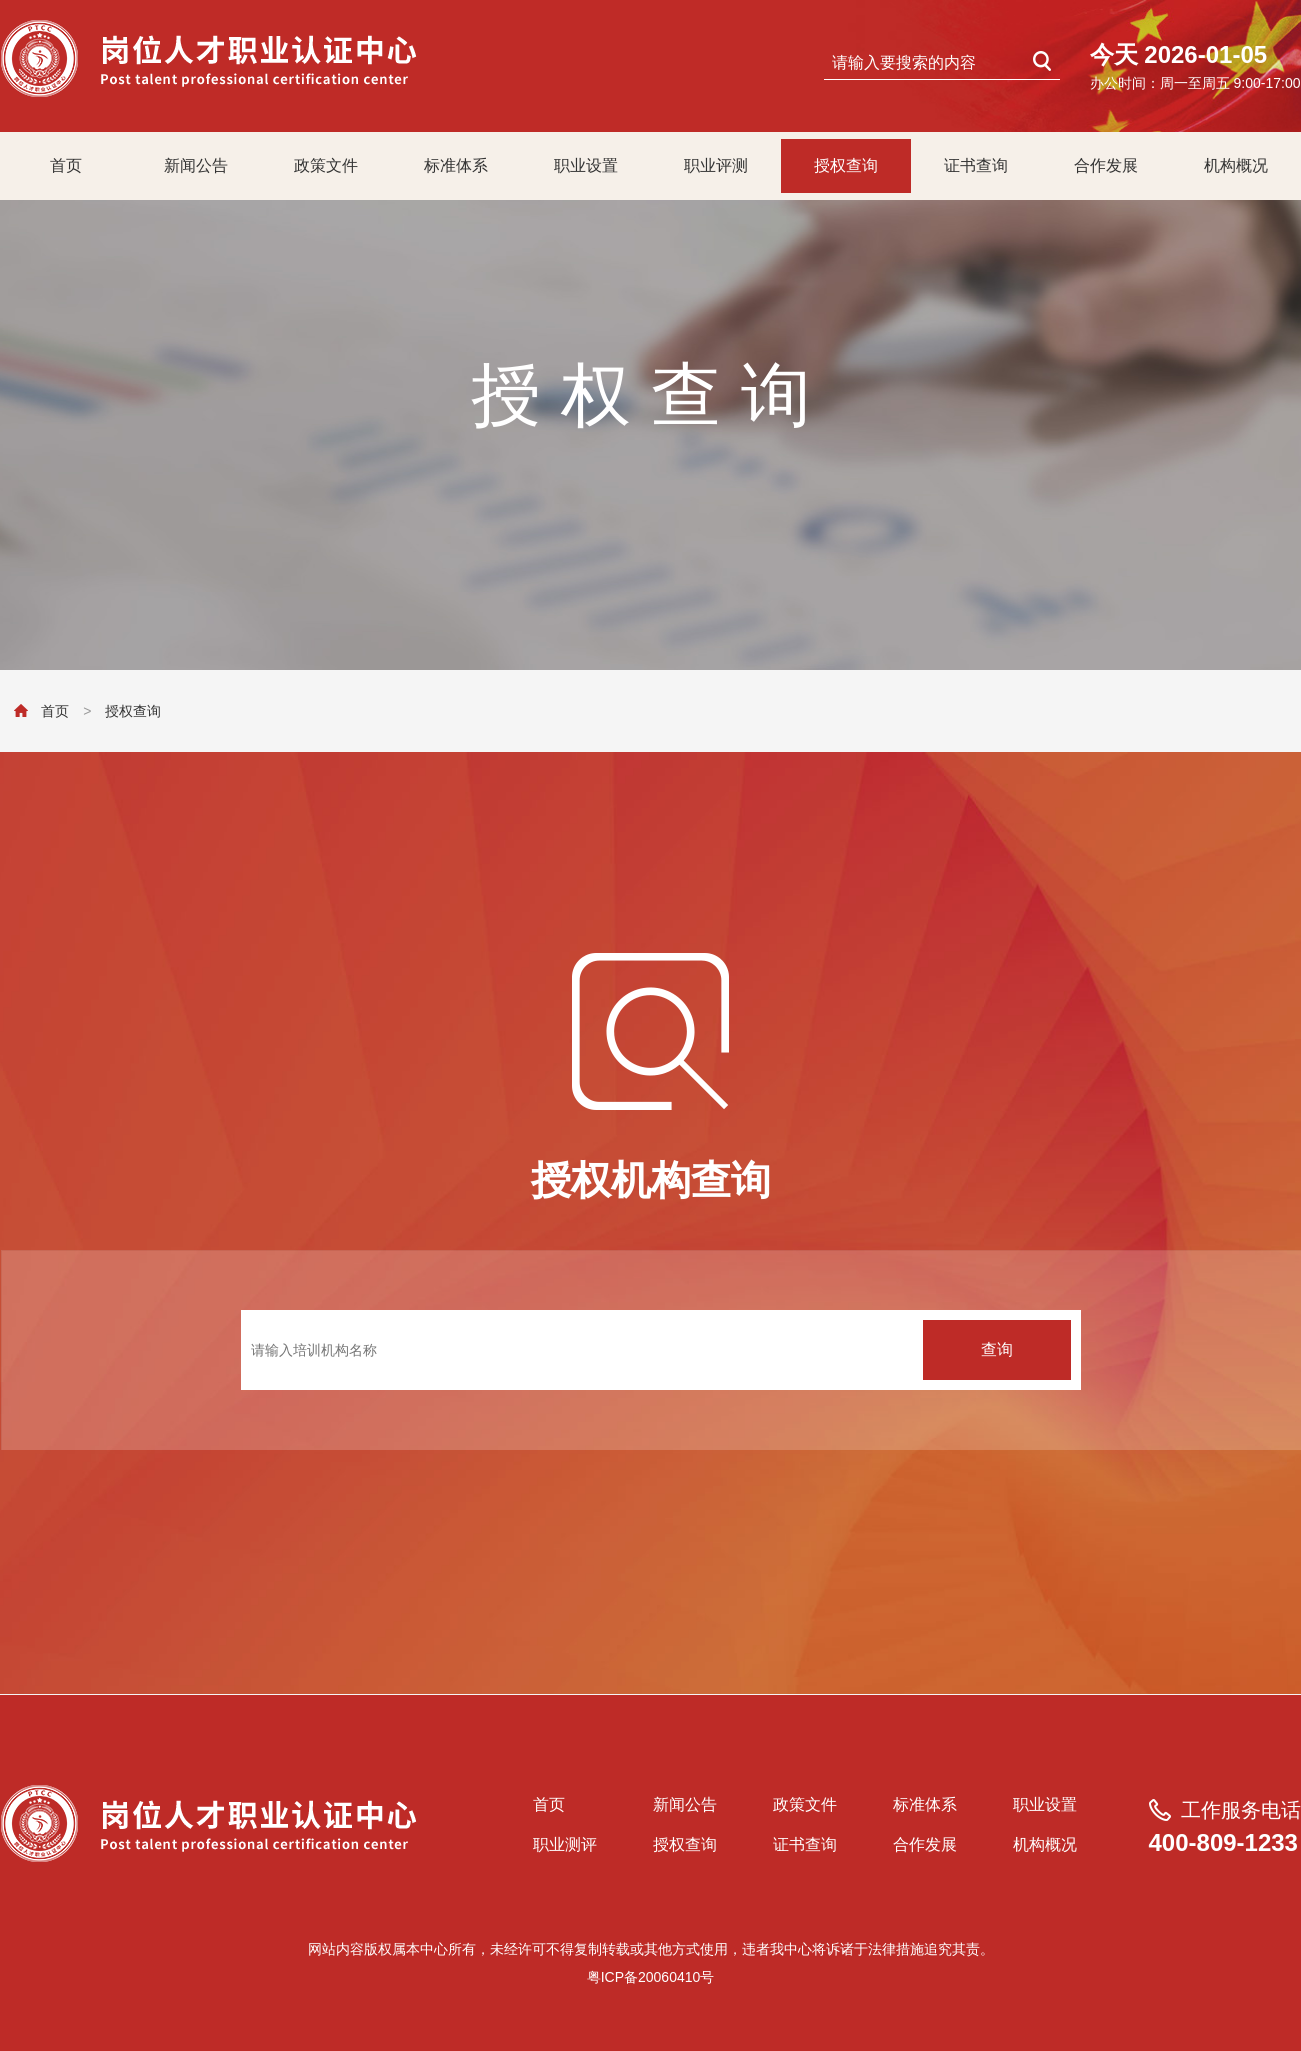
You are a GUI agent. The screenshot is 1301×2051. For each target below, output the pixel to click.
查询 (997, 1349)
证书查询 (976, 165)
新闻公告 (196, 165)
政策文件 (326, 165)
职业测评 (565, 1844)
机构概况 (1236, 165)
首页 (66, 165)
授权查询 (846, 165)
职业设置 (586, 165)
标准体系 (456, 165)
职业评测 (716, 165)
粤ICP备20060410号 (651, 1977)
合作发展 (1106, 165)
